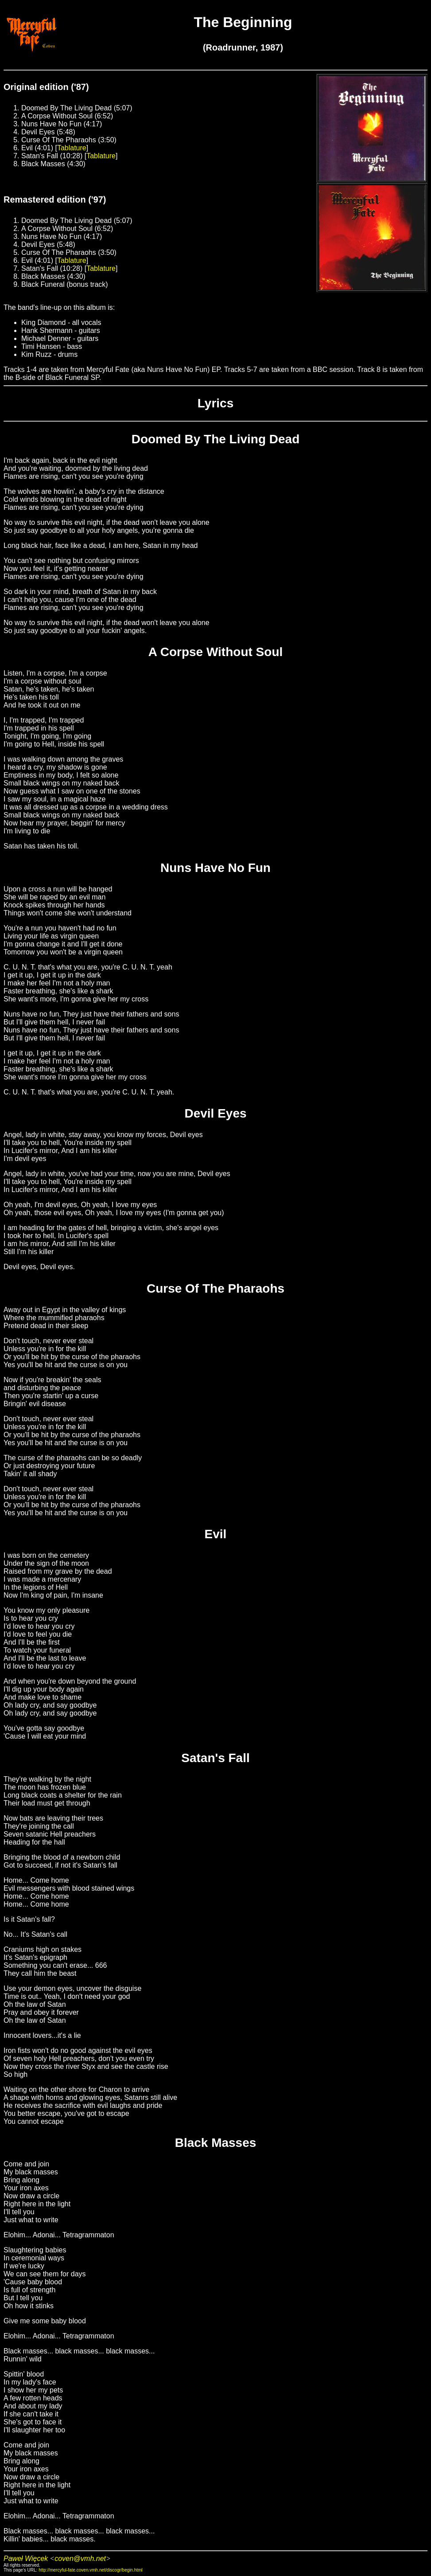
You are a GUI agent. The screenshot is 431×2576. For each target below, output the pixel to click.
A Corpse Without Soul (215, 652)
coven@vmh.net (80, 2558)
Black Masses (215, 2143)
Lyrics (215, 403)
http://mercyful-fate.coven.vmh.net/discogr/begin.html (91, 2570)
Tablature (71, 148)
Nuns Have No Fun (215, 868)
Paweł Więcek (26, 2558)
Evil (216, 1534)
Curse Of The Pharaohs (215, 1288)
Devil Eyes (215, 1113)
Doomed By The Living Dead (216, 439)
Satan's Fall (215, 1758)
